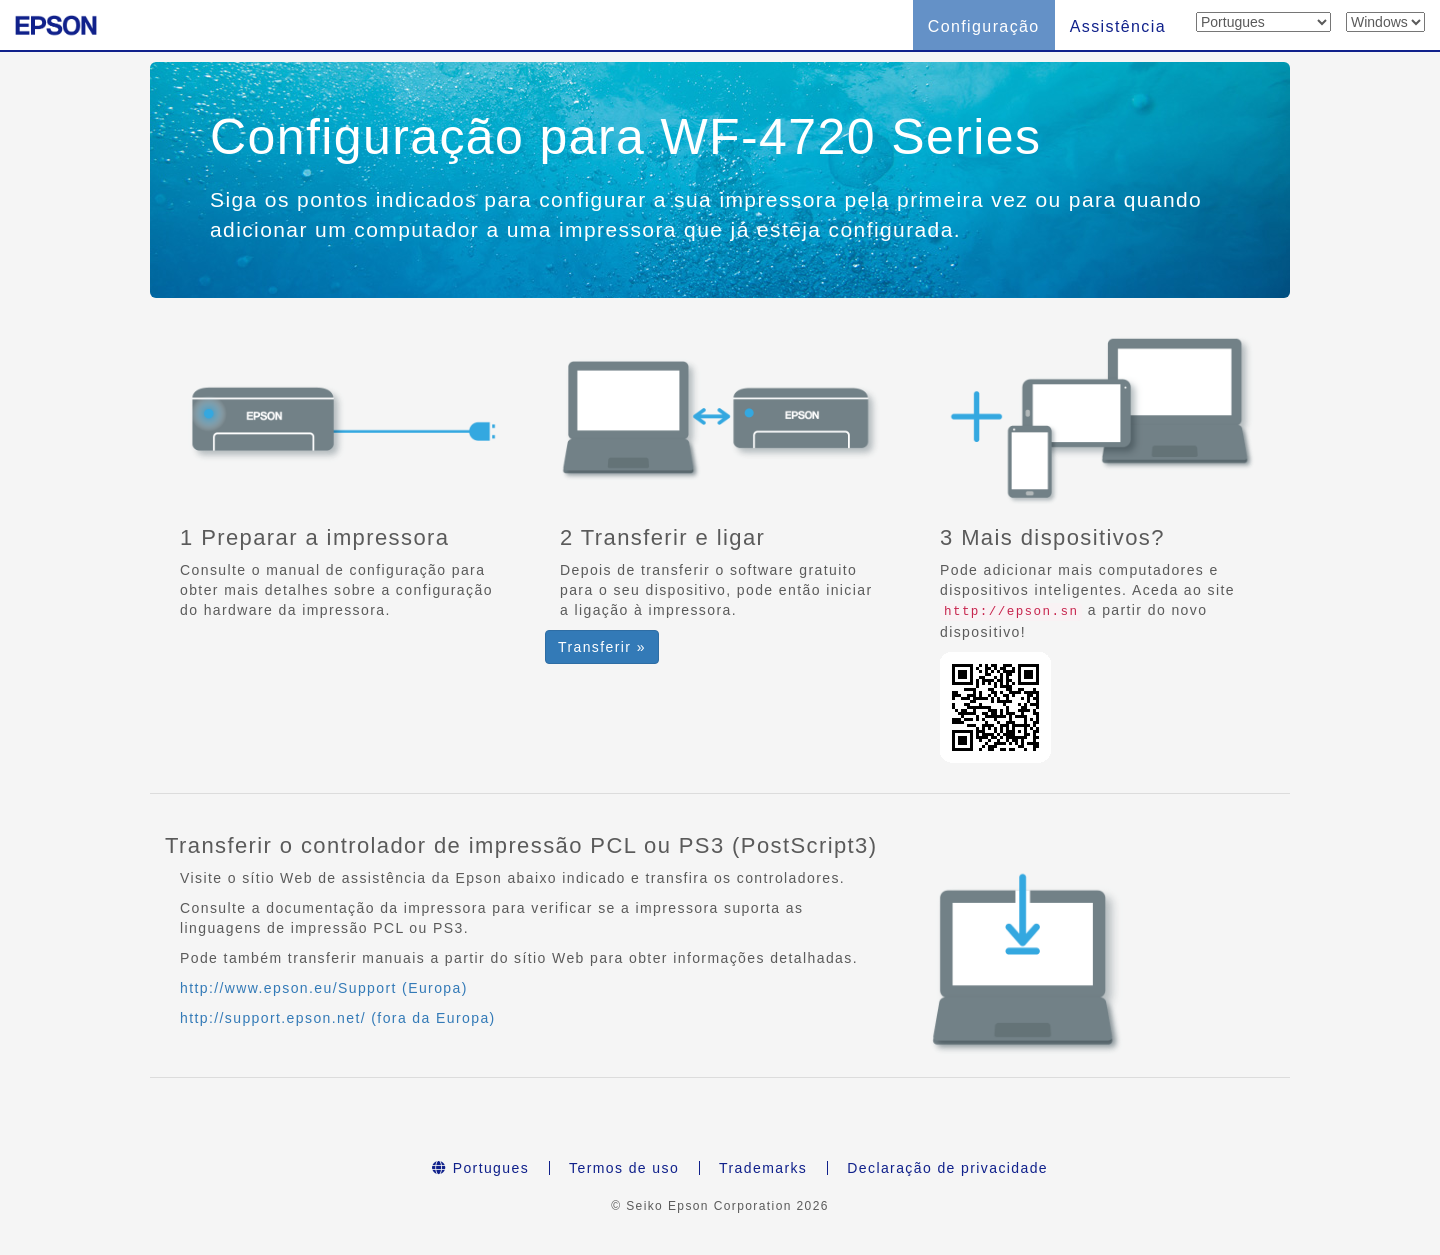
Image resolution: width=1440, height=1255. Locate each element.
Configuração (984, 26)
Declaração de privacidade (947, 1168)
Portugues (480, 1168)
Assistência (1118, 26)
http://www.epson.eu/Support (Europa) (324, 988)
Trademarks (763, 1168)
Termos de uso (624, 1168)
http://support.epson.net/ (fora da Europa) (338, 1018)
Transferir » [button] (602, 647)
